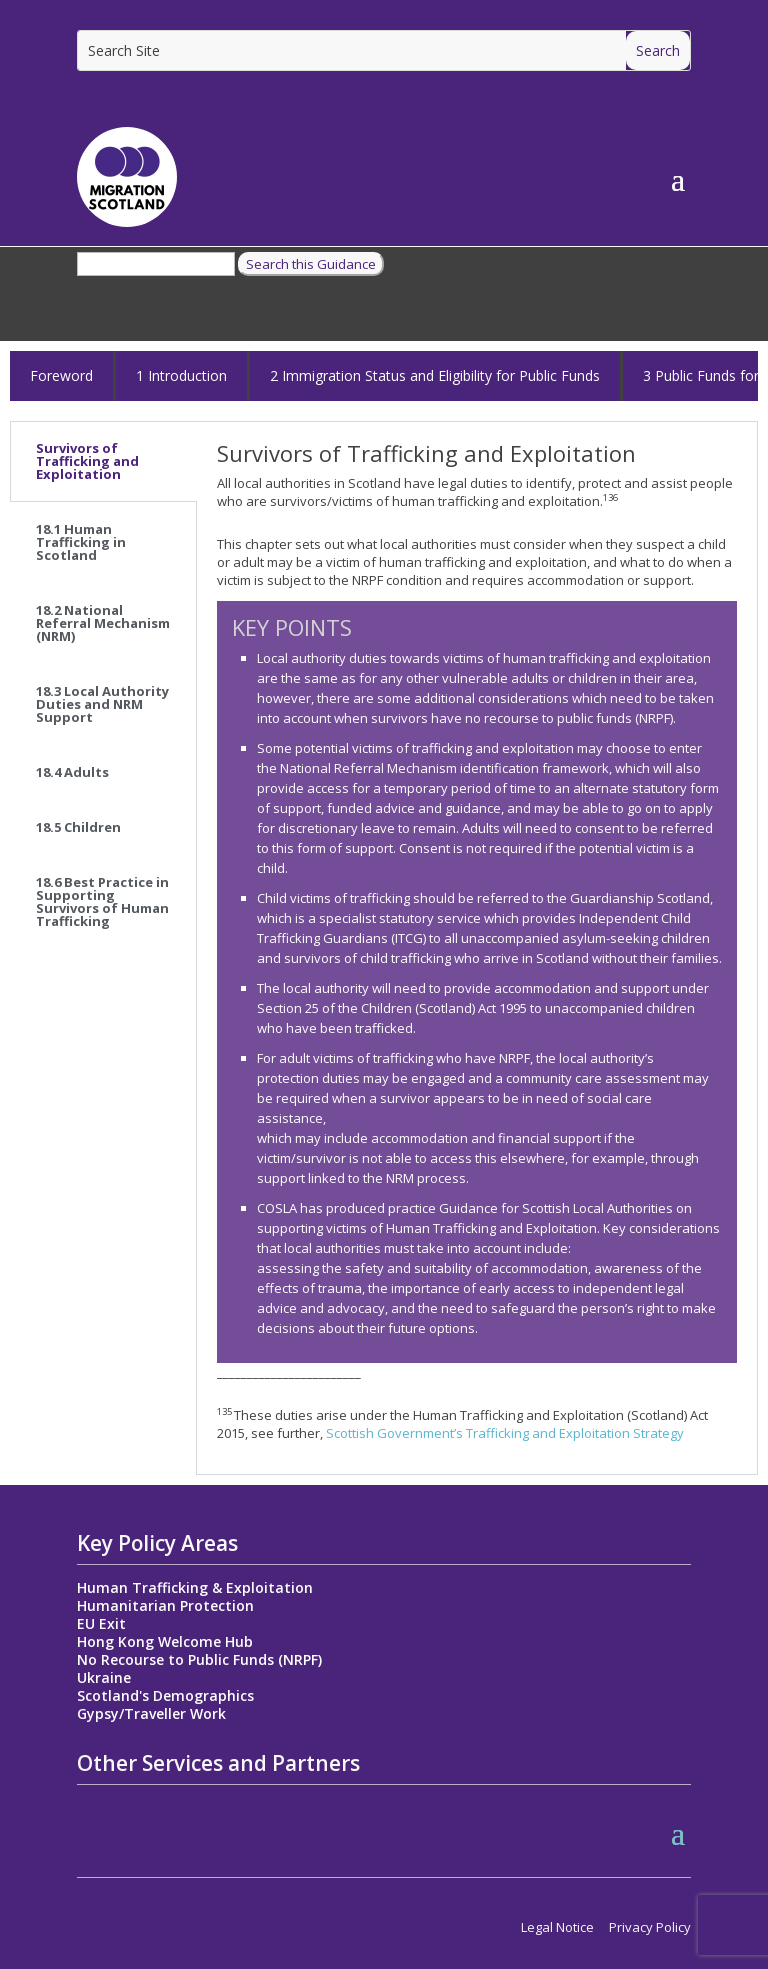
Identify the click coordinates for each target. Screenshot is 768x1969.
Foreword (61, 375)
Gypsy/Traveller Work (151, 1713)
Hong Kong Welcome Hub (165, 1641)
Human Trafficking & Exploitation (195, 1587)
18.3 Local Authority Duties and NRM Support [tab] (102, 704)
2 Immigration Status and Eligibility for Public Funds (435, 375)
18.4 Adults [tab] (72, 772)
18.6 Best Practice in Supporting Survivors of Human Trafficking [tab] (102, 901)
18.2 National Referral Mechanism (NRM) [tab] (103, 623)
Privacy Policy (650, 1927)
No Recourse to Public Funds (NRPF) (199, 1659)
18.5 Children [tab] (78, 827)
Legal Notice (557, 1927)
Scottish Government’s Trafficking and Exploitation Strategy (505, 1433)
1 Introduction (181, 375)
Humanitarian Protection (165, 1605)
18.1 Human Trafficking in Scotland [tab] (81, 542)
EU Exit (101, 1623)
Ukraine (104, 1677)
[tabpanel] (477, 948)
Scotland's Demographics (165, 1695)
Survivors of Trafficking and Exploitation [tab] (87, 461)
